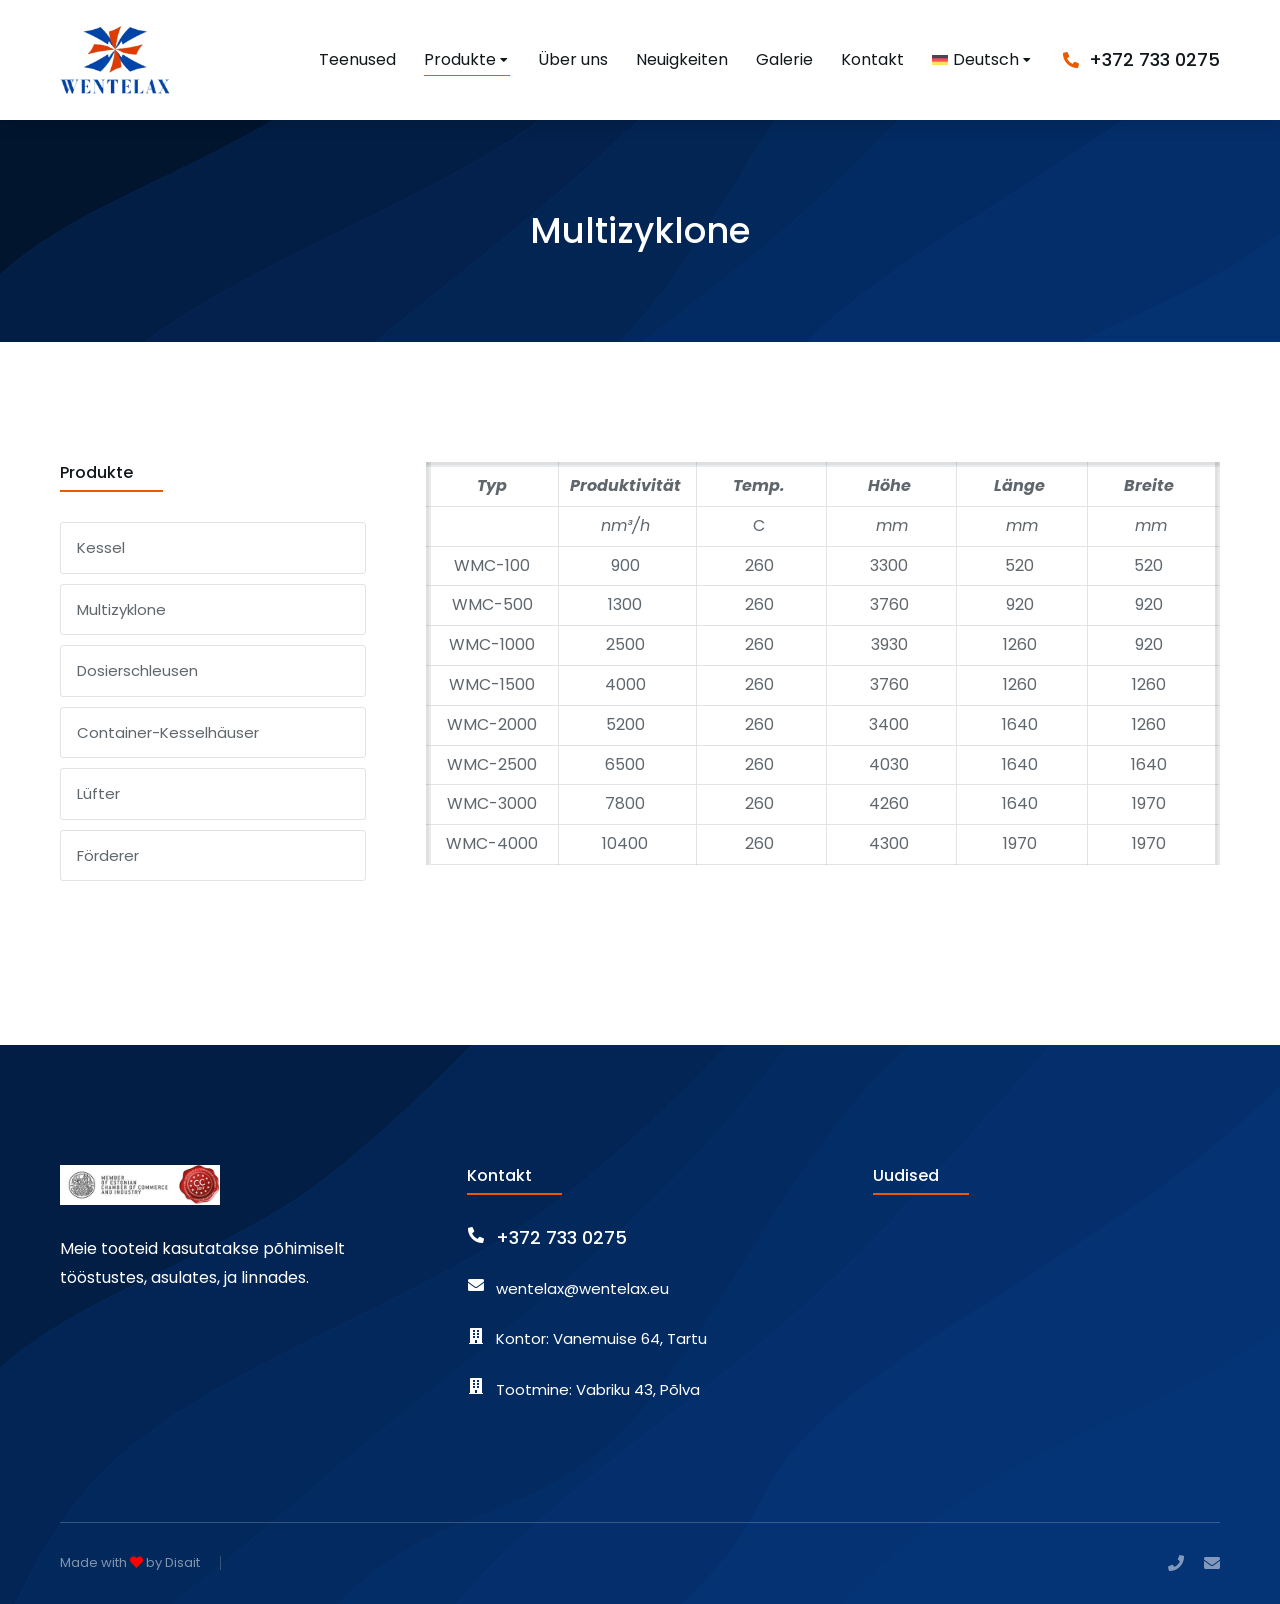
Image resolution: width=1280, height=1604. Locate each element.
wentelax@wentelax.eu (582, 1288)
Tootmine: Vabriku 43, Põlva (598, 1389)
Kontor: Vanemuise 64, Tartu (601, 1338)
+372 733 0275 (1154, 59)
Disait (182, 1562)
